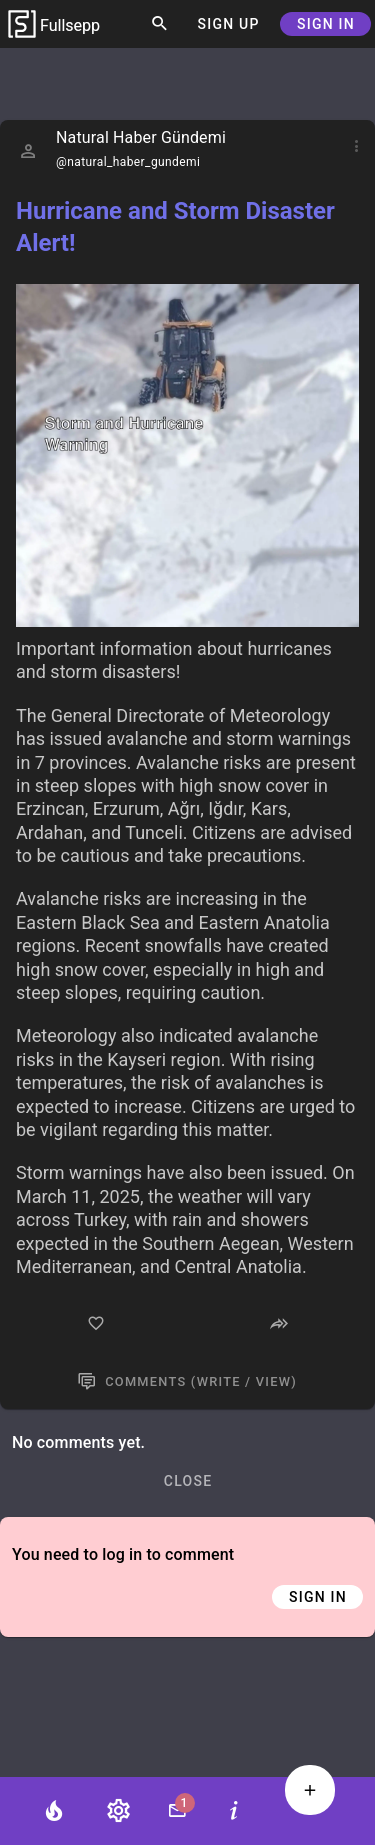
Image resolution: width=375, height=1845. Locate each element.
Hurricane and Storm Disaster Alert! (175, 227)
